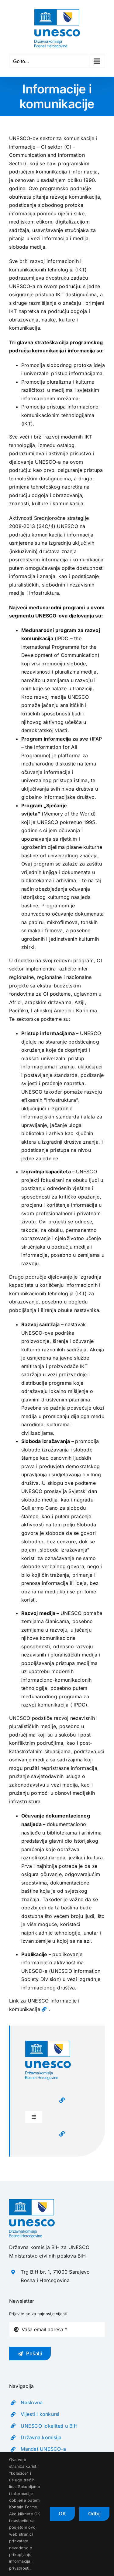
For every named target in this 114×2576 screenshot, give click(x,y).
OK (62, 2513)
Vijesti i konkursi (40, 2414)
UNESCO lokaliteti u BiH (49, 2426)
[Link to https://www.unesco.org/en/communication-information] (44, 2009)
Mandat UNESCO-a (43, 2449)
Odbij (94, 2513)
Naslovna (32, 2402)
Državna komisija (41, 2437)
